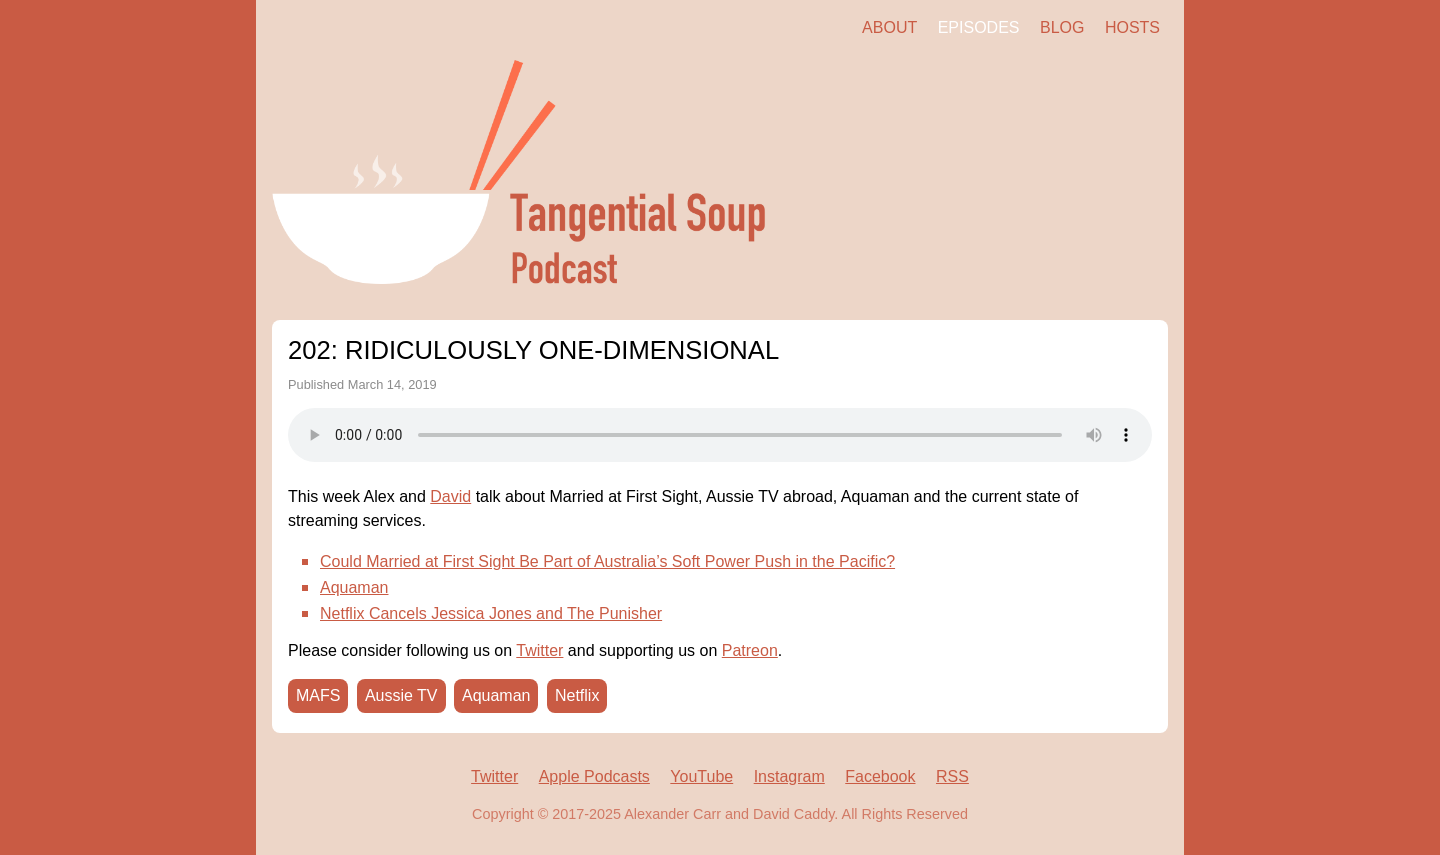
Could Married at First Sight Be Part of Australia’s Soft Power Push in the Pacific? (607, 561)
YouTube (701, 776)
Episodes (979, 27)
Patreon (750, 650)
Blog (1062, 27)
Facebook (880, 776)
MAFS (318, 695)
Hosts (1132, 27)
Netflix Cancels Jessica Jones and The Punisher (491, 613)
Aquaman (354, 587)
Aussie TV (401, 695)
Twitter (539, 650)
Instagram (789, 776)
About (889, 27)
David (450, 496)
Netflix (577, 695)
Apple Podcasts (594, 776)
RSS (952, 776)
